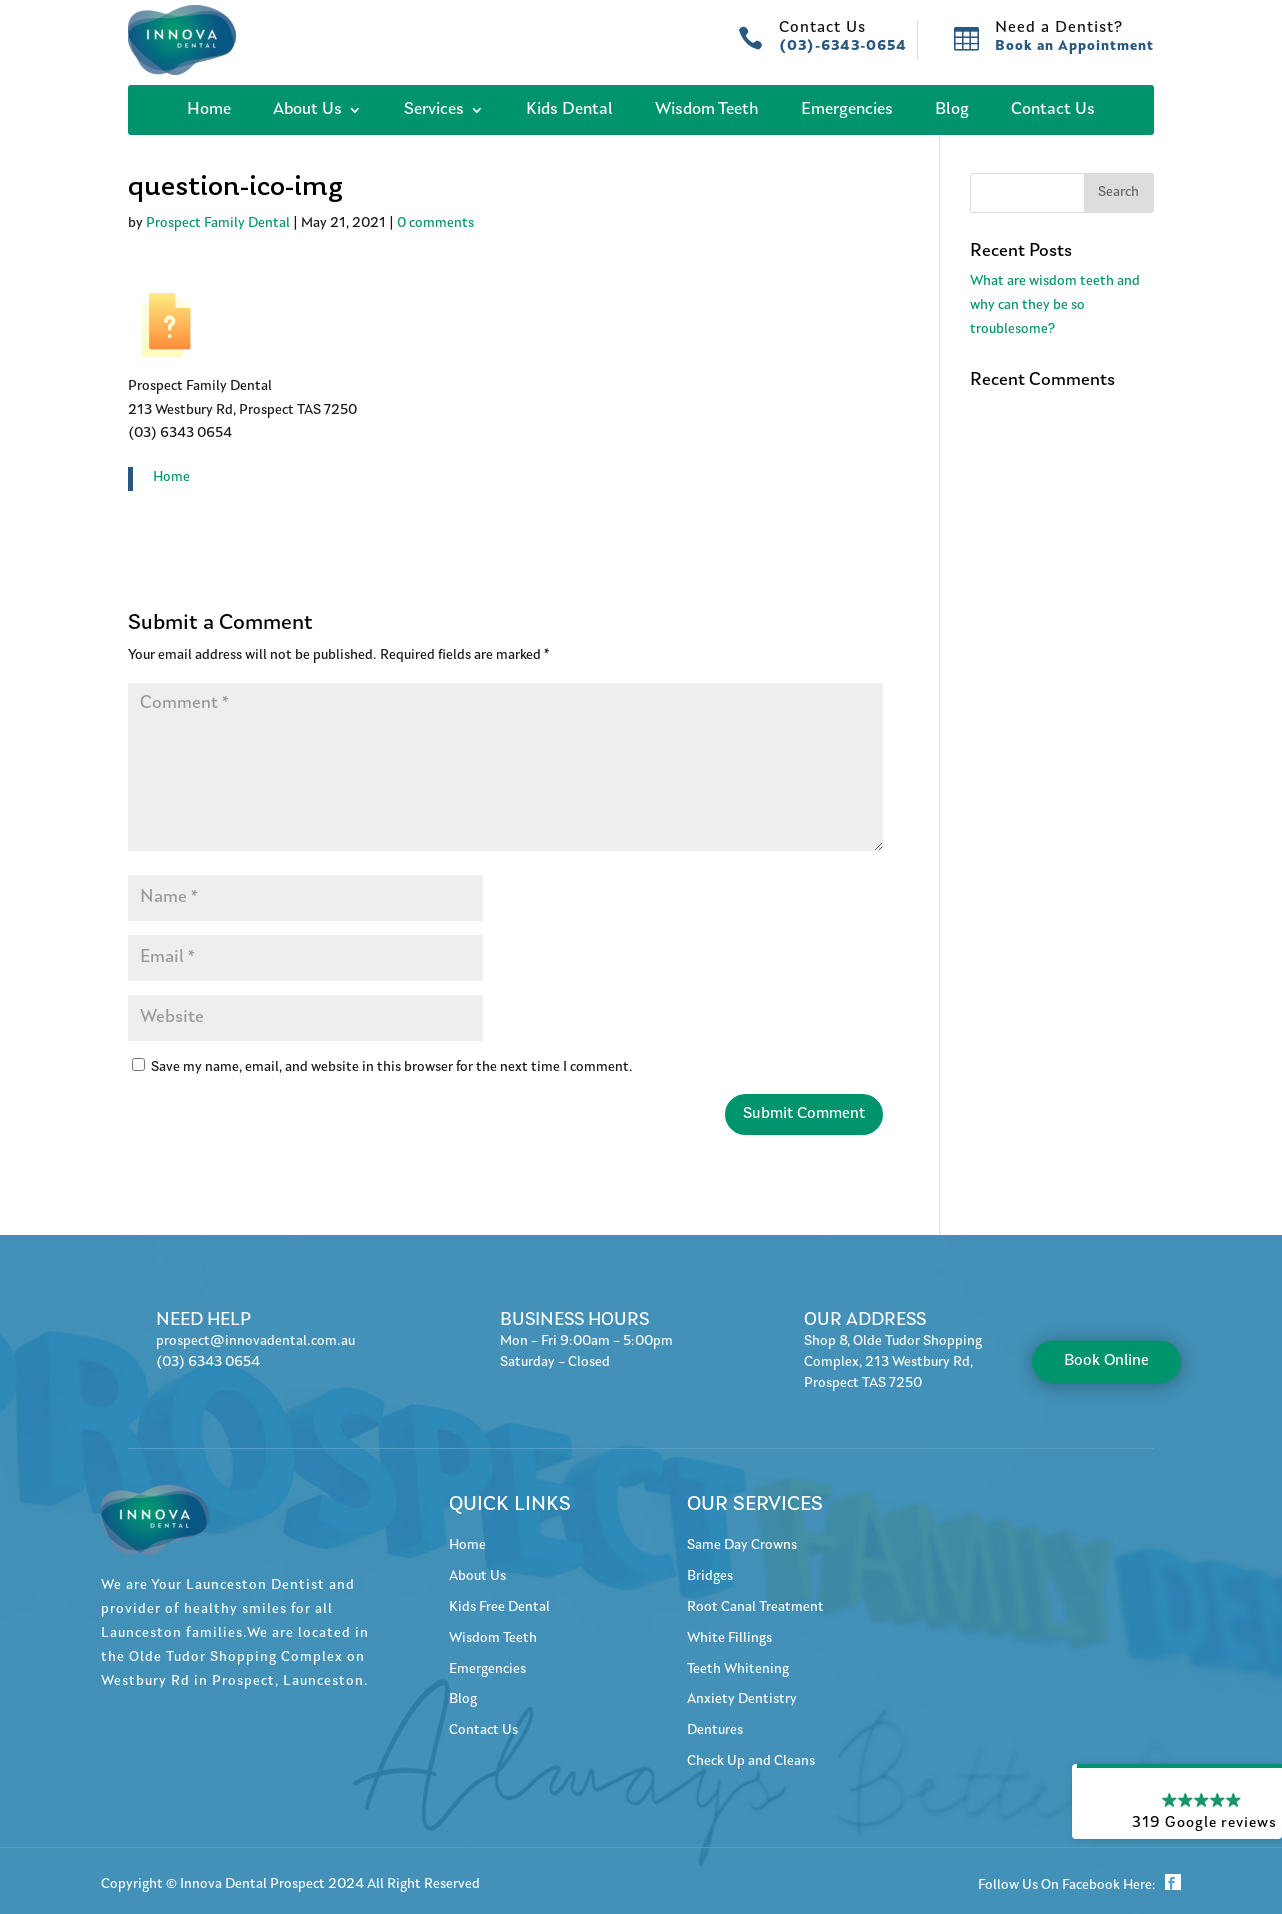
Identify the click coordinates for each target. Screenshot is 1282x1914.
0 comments (435, 224)
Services (434, 110)
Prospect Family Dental (218, 224)
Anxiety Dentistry (742, 1700)
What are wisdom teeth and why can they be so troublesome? (1055, 306)
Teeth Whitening (738, 1670)
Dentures (715, 1731)
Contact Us (1053, 110)
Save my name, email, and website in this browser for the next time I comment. (392, 1068)
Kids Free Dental (499, 1608)
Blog (952, 110)
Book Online (1106, 1361)
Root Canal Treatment (755, 1608)
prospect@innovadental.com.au (255, 1342)
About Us (307, 110)
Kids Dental (569, 110)
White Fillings (729, 1639)
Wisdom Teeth (707, 110)
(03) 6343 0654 (208, 1363)
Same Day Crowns (742, 1546)
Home (209, 110)
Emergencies (847, 110)
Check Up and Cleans (751, 1762)
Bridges (710, 1577)
